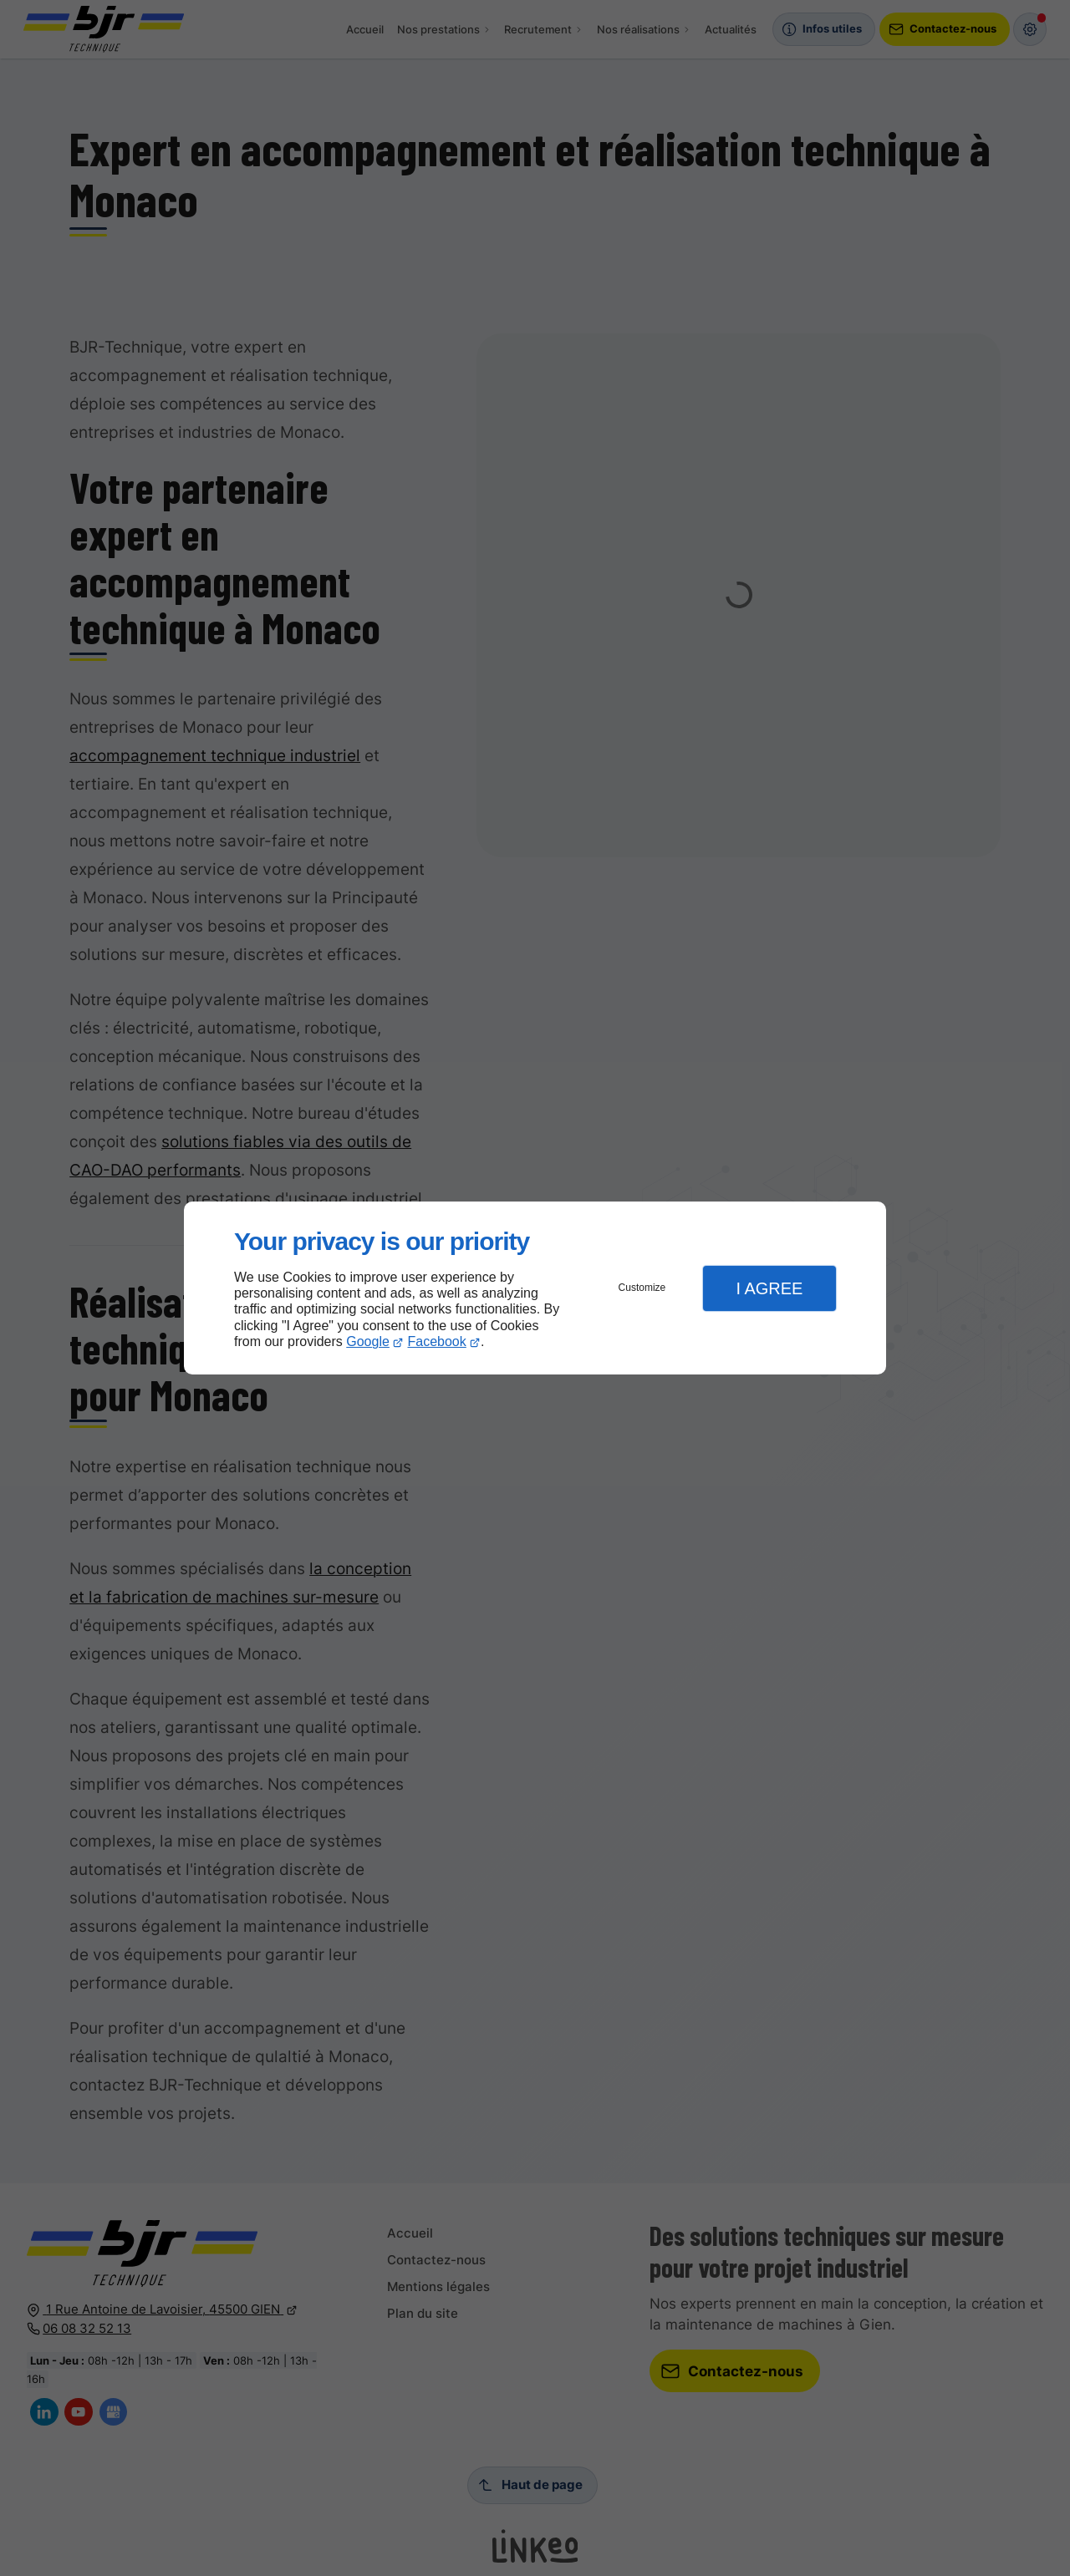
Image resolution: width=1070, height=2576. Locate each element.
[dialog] (535, 1288)
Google (368, 1341)
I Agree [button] (769, 1288)
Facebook (437, 1341)
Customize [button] (642, 1287)
